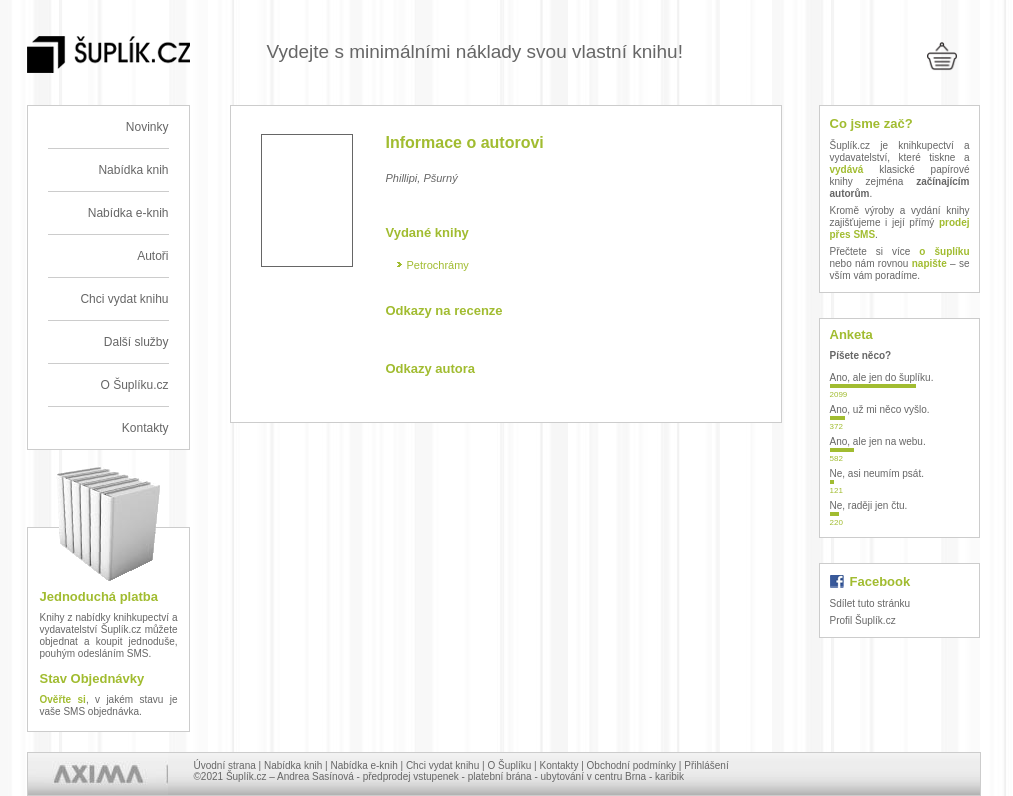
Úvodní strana (225, 765)
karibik (669, 776)
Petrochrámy (438, 265)
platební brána (500, 776)
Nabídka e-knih (128, 213)
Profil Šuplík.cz (863, 620)
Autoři (152, 256)
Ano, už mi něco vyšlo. (880, 409)
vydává (847, 169)
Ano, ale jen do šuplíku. (882, 377)
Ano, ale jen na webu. (878, 441)
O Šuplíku (509, 765)
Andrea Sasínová (315, 776)
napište (929, 263)
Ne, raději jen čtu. (869, 505)
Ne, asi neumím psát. (877, 473)
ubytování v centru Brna (594, 776)
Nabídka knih (133, 170)
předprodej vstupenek (411, 776)
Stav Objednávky (92, 678)
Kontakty (145, 428)
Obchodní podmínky (632, 765)
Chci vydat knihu (124, 299)
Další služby (136, 342)
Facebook (880, 581)
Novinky (147, 127)
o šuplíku (944, 251)
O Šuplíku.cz (134, 385)
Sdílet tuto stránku (870, 603)
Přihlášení (706, 765)
